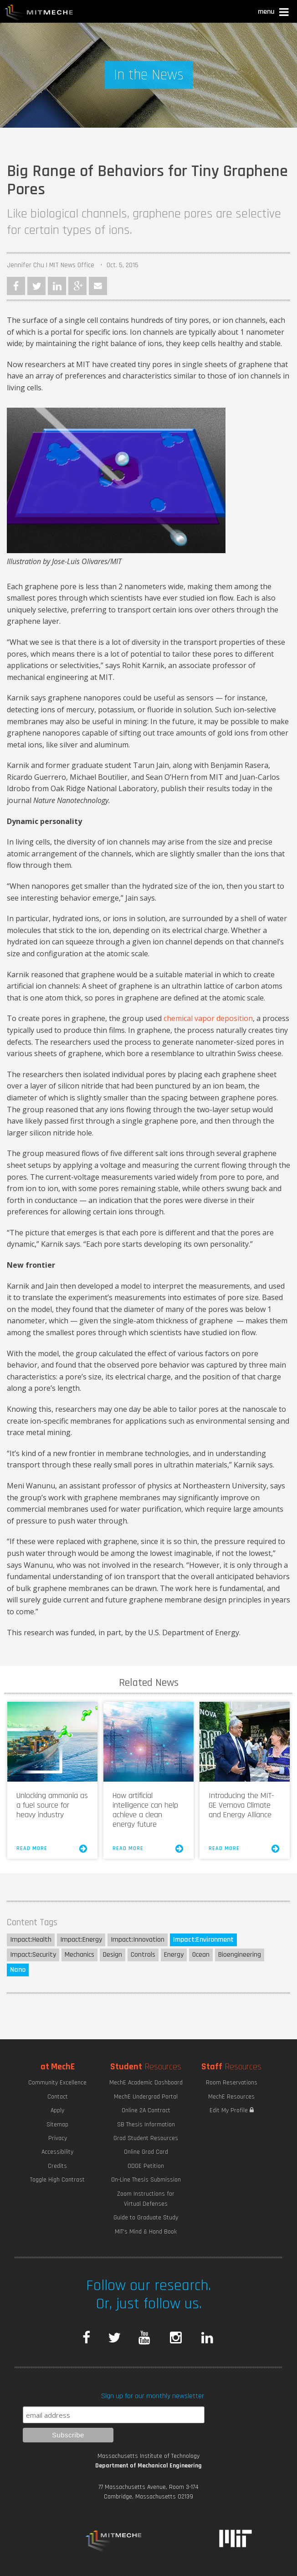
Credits (57, 2166)
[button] (274, 13)
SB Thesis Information (146, 2124)
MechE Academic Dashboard (146, 2082)
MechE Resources (231, 2097)
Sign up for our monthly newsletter (152, 2396)
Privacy (57, 2138)
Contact (57, 2097)
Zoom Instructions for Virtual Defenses (145, 2199)
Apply (57, 2110)
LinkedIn (57, 286)
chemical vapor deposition (208, 1018)
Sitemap (57, 2124)
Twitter (36, 286)
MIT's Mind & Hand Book (146, 2232)
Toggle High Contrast (57, 2180)
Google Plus (77, 286)
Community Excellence (57, 2082)
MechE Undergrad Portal (146, 2097)
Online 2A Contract (146, 2110)
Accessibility (57, 2152)
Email (98, 286)
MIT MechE (39, 14)
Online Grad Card (146, 2152)
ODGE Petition (146, 2166)
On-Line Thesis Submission (146, 2180)
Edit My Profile (232, 2110)
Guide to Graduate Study (145, 2217)
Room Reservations (231, 2082)
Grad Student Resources (145, 2138)
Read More (52, 1848)
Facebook (16, 286)
